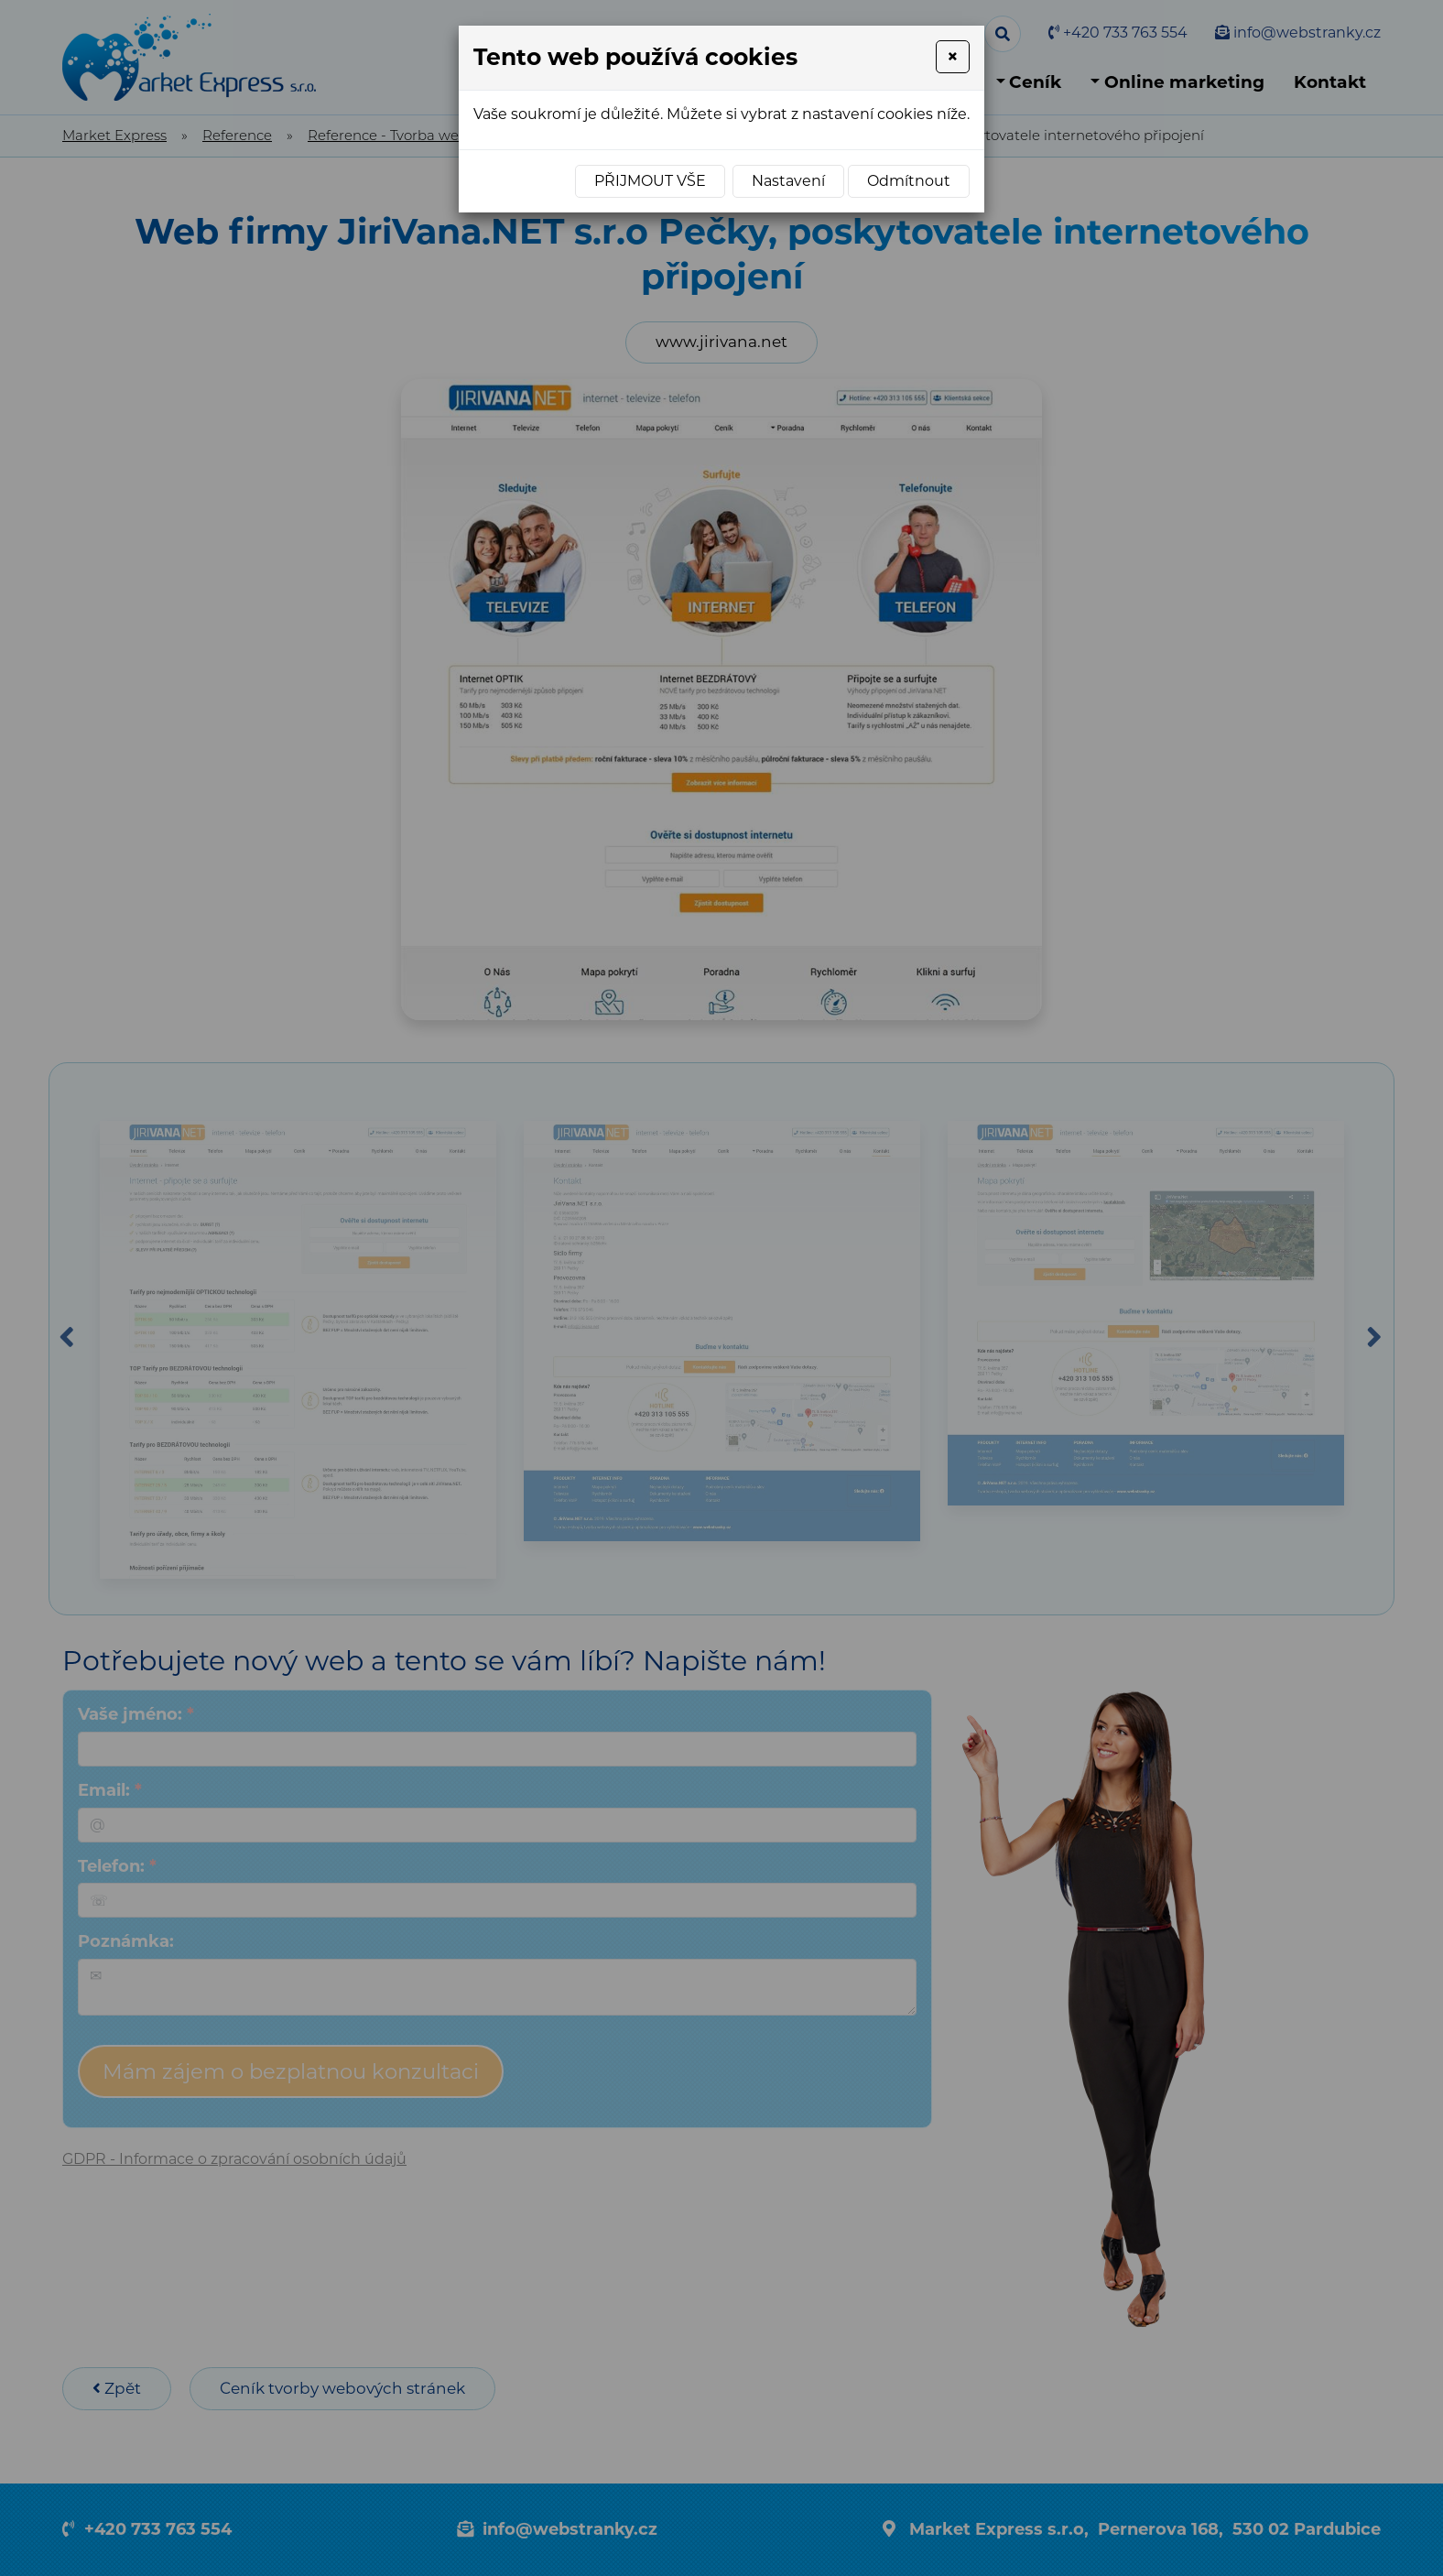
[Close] (953, 56)
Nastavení (788, 181)
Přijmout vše (650, 181)
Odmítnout (908, 181)
